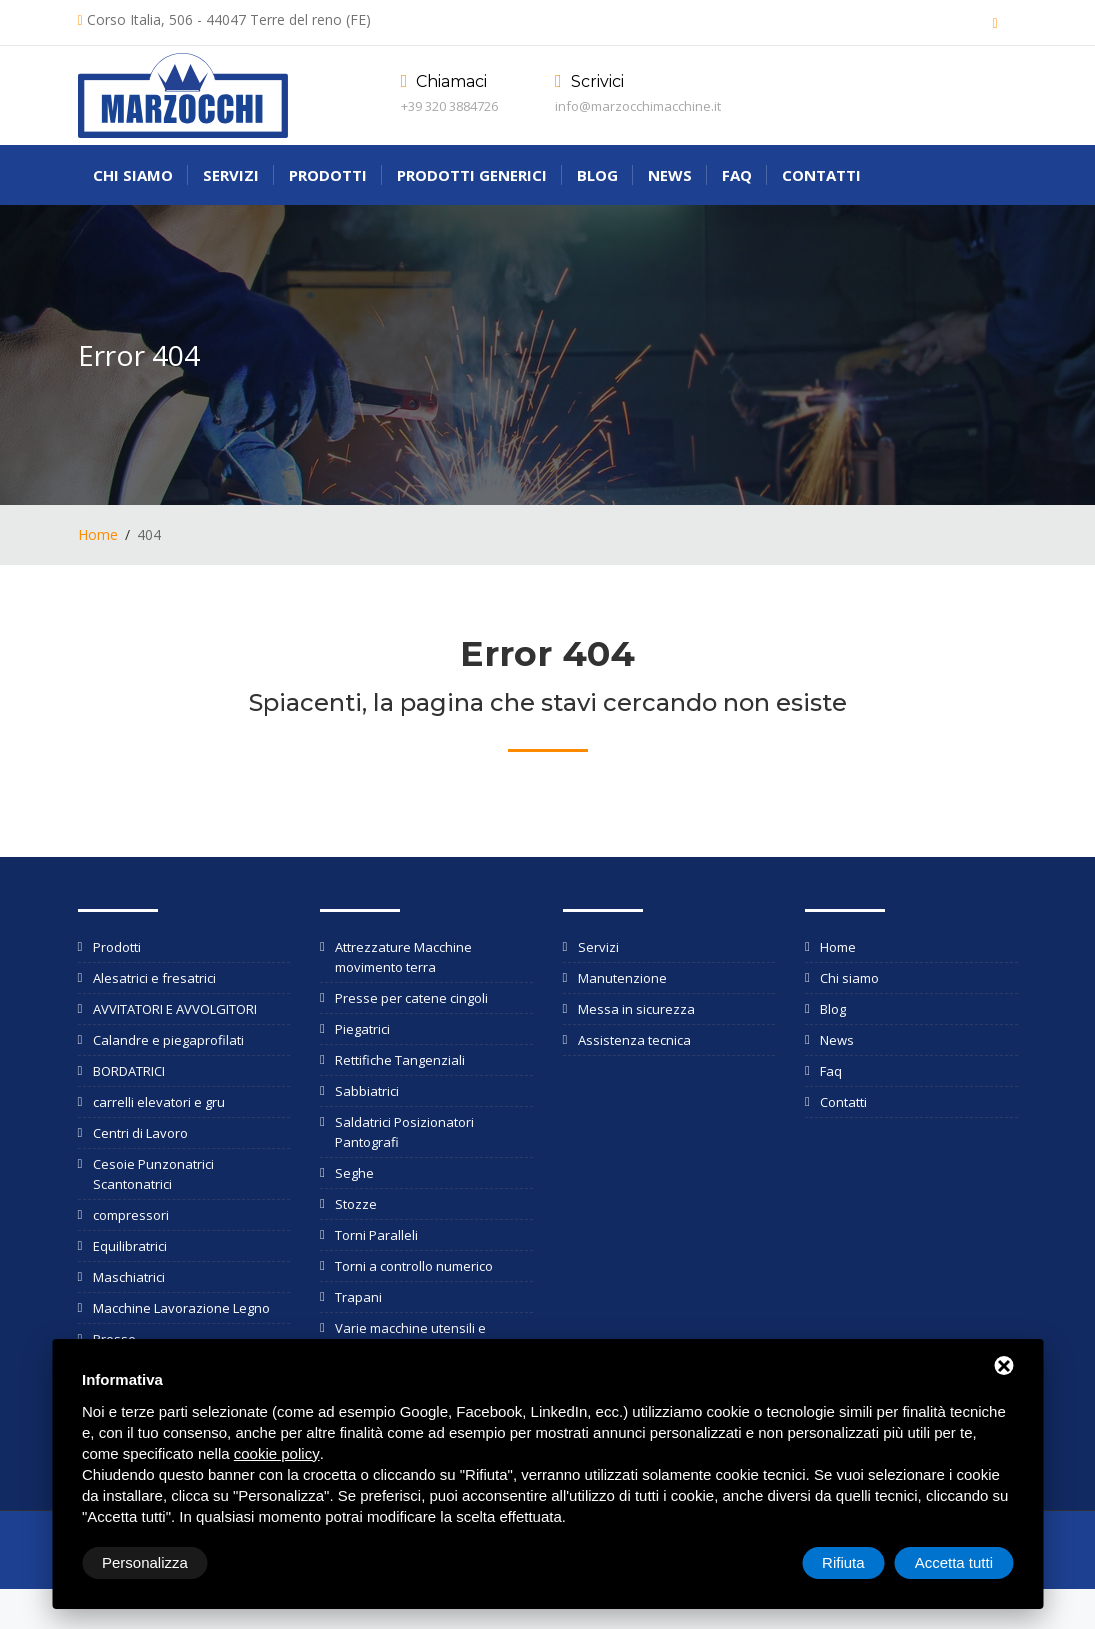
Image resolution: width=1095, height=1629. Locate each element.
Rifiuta (843, 1562)
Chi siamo (133, 175)
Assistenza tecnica (634, 1040)
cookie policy (277, 1453)
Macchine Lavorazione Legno (181, 1308)
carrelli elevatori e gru (159, 1102)
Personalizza (145, 1562)
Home (98, 534)
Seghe (354, 1173)
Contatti (821, 175)
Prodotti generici (472, 175)
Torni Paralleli (376, 1235)
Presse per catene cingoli (411, 998)
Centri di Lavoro (140, 1133)
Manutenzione (622, 978)
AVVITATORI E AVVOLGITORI (175, 1009)
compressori (131, 1215)
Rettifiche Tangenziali (400, 1060)
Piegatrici (362, 1029)
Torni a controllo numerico (414, 1266)
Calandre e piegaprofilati (168, 1040)
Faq (737, 175)
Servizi (231, 175)
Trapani (358, 1297)
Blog (597, 175)
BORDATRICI (129, 1071)
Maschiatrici (129, 1277)
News (670, 175)
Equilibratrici (130, 1246)
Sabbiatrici (367, 1091)
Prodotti (328, 175)
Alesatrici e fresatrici (154, 978)
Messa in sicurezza (636, 1009)
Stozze (356, 1204)
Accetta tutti (954, 1562)
